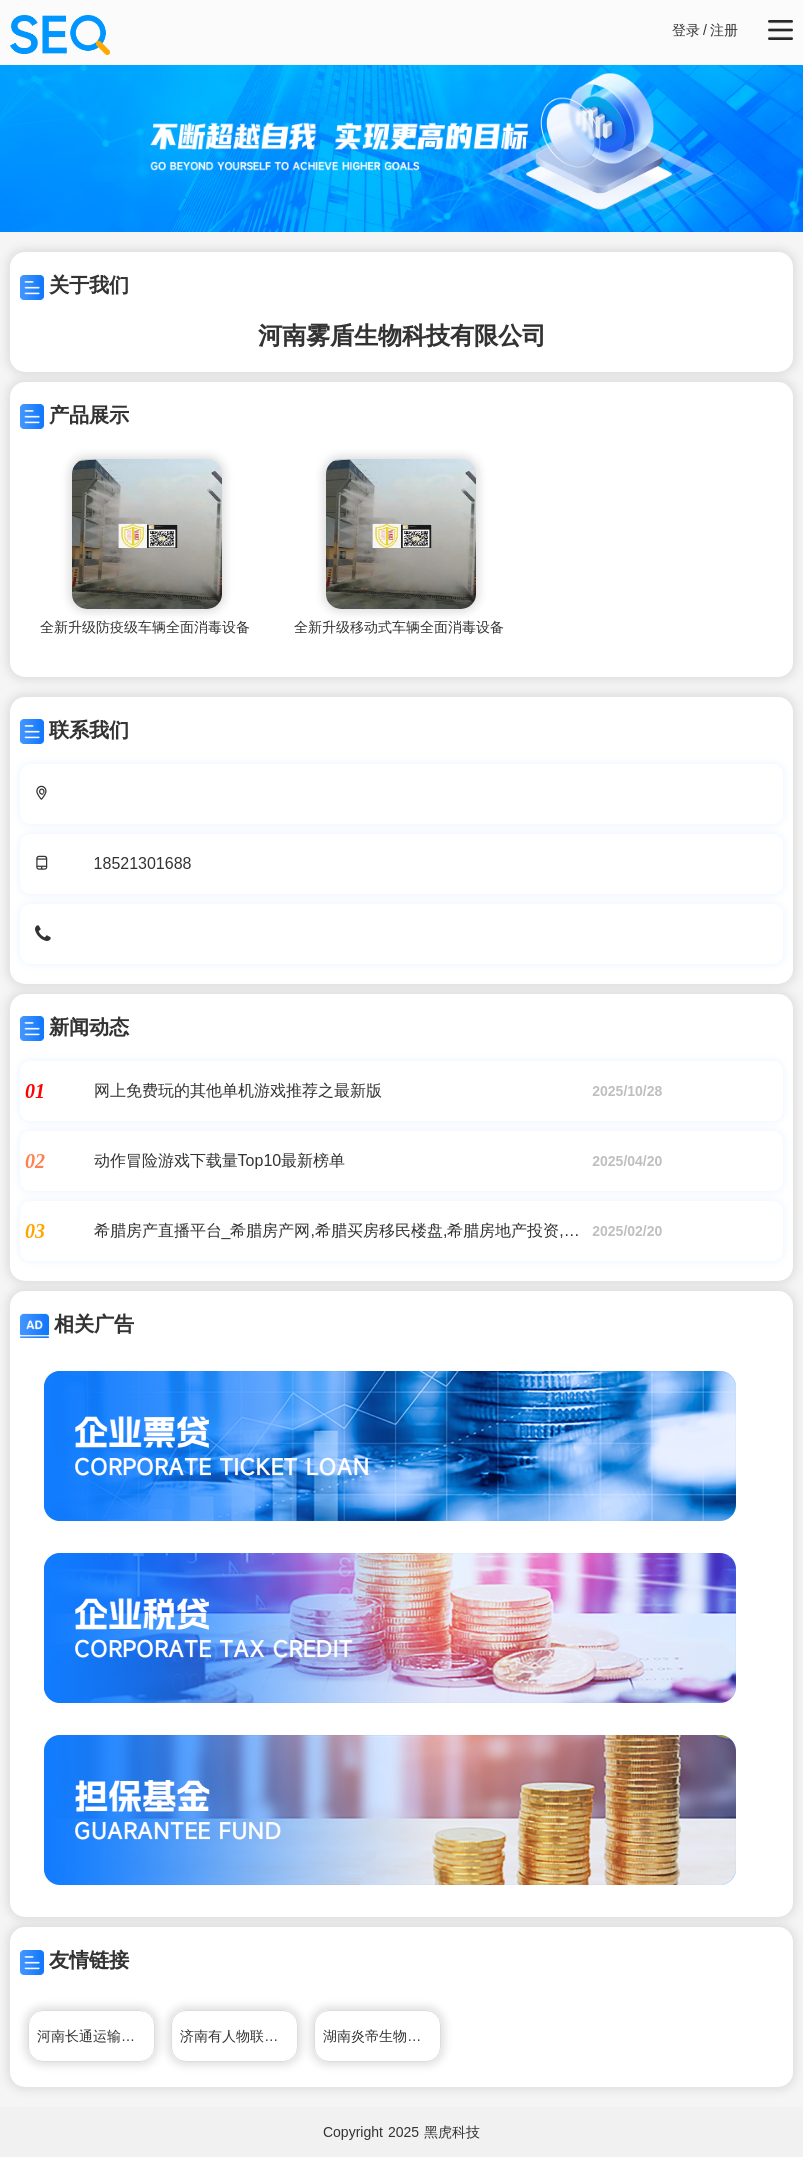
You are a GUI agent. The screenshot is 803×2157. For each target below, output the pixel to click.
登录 (686, 30)
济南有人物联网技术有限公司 (239, 2036)
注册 (724, 30)
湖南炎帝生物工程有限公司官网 (382, 2036)
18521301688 (143, 863)
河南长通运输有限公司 (96, 2036)
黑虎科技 (452, 2132)
